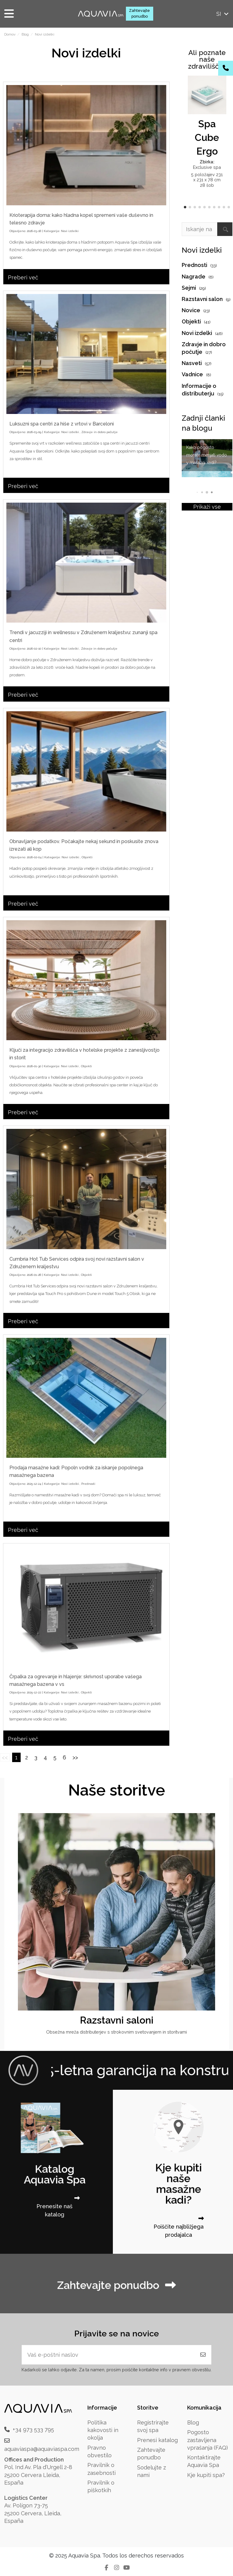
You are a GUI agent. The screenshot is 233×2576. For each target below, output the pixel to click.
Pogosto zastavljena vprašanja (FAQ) (207, 2440)
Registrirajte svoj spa (153, 2426)
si (223, 14)
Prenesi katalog (157, 2440)
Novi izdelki (70, 231)
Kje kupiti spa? (206, 2475)
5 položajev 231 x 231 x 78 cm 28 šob (207, 180)
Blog (193, 2422)
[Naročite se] (203, 2354)
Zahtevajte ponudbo (139, 13)
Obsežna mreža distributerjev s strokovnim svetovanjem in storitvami (116, 2031)
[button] (185, 207)
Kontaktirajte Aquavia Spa (204, 2461)
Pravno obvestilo (99, 2451)
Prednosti (88, 1483)
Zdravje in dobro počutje (99, 432)
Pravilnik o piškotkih (100, 2486)
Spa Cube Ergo (207, 137)
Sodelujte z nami (151, 2471)
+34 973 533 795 (33, 2429)
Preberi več (23, 277)
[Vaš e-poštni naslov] (108, 2354)
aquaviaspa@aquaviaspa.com (41, 2449)
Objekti (87, 857)
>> (75, 1757)
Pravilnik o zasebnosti (101, 2469)
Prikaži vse (207, 507)
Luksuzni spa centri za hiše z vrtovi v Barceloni (61, 424)
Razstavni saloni (117, 2020)
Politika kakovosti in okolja (102, 2430)
